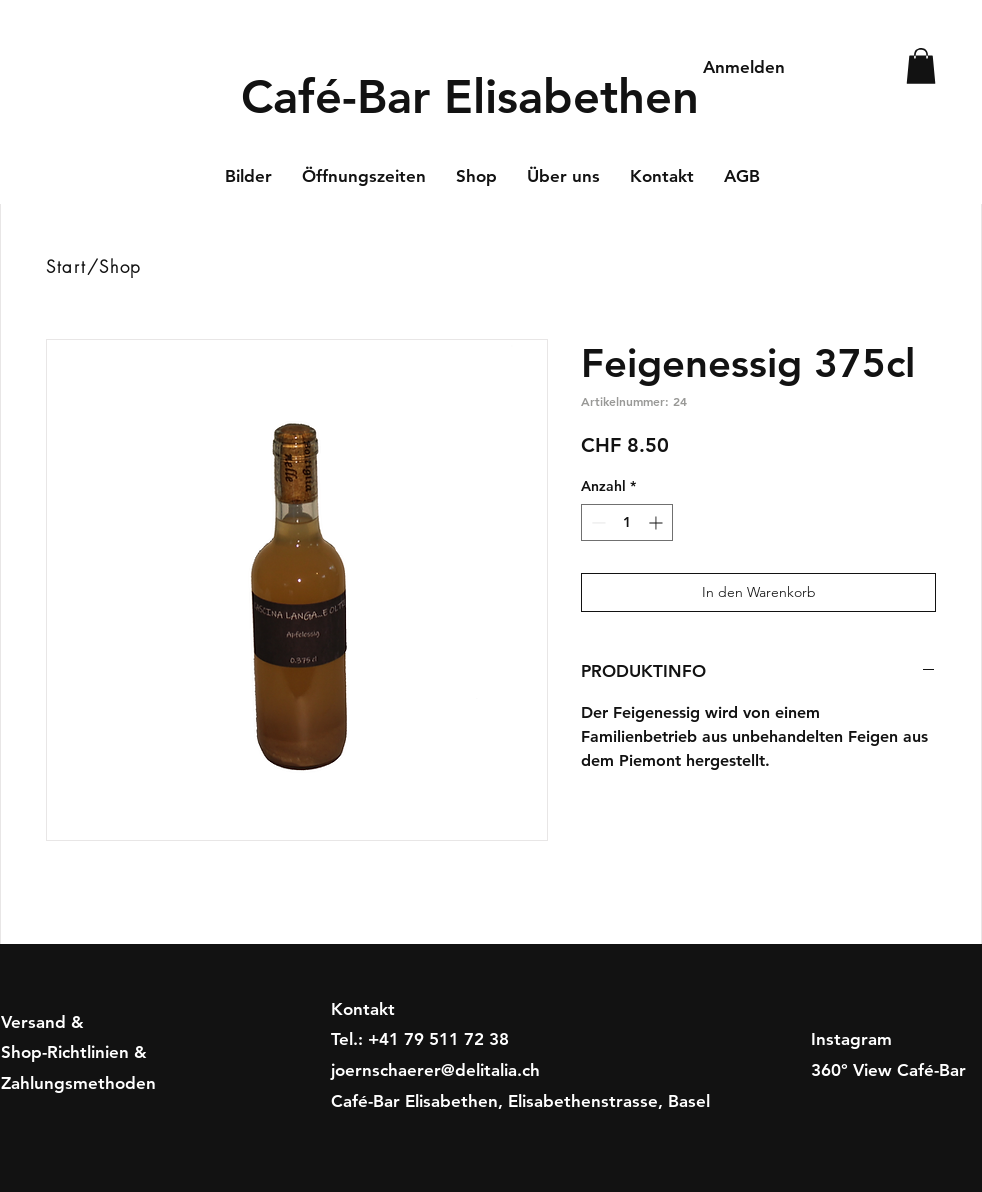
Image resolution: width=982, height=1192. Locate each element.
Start (66, 266)
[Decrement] (596, 522)
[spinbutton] (627, 522)
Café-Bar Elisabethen (470, 96)
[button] (921, 66)
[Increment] (657, 522)
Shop (120, 266)
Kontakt (363, 1009)
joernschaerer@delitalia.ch (435, 1070)
